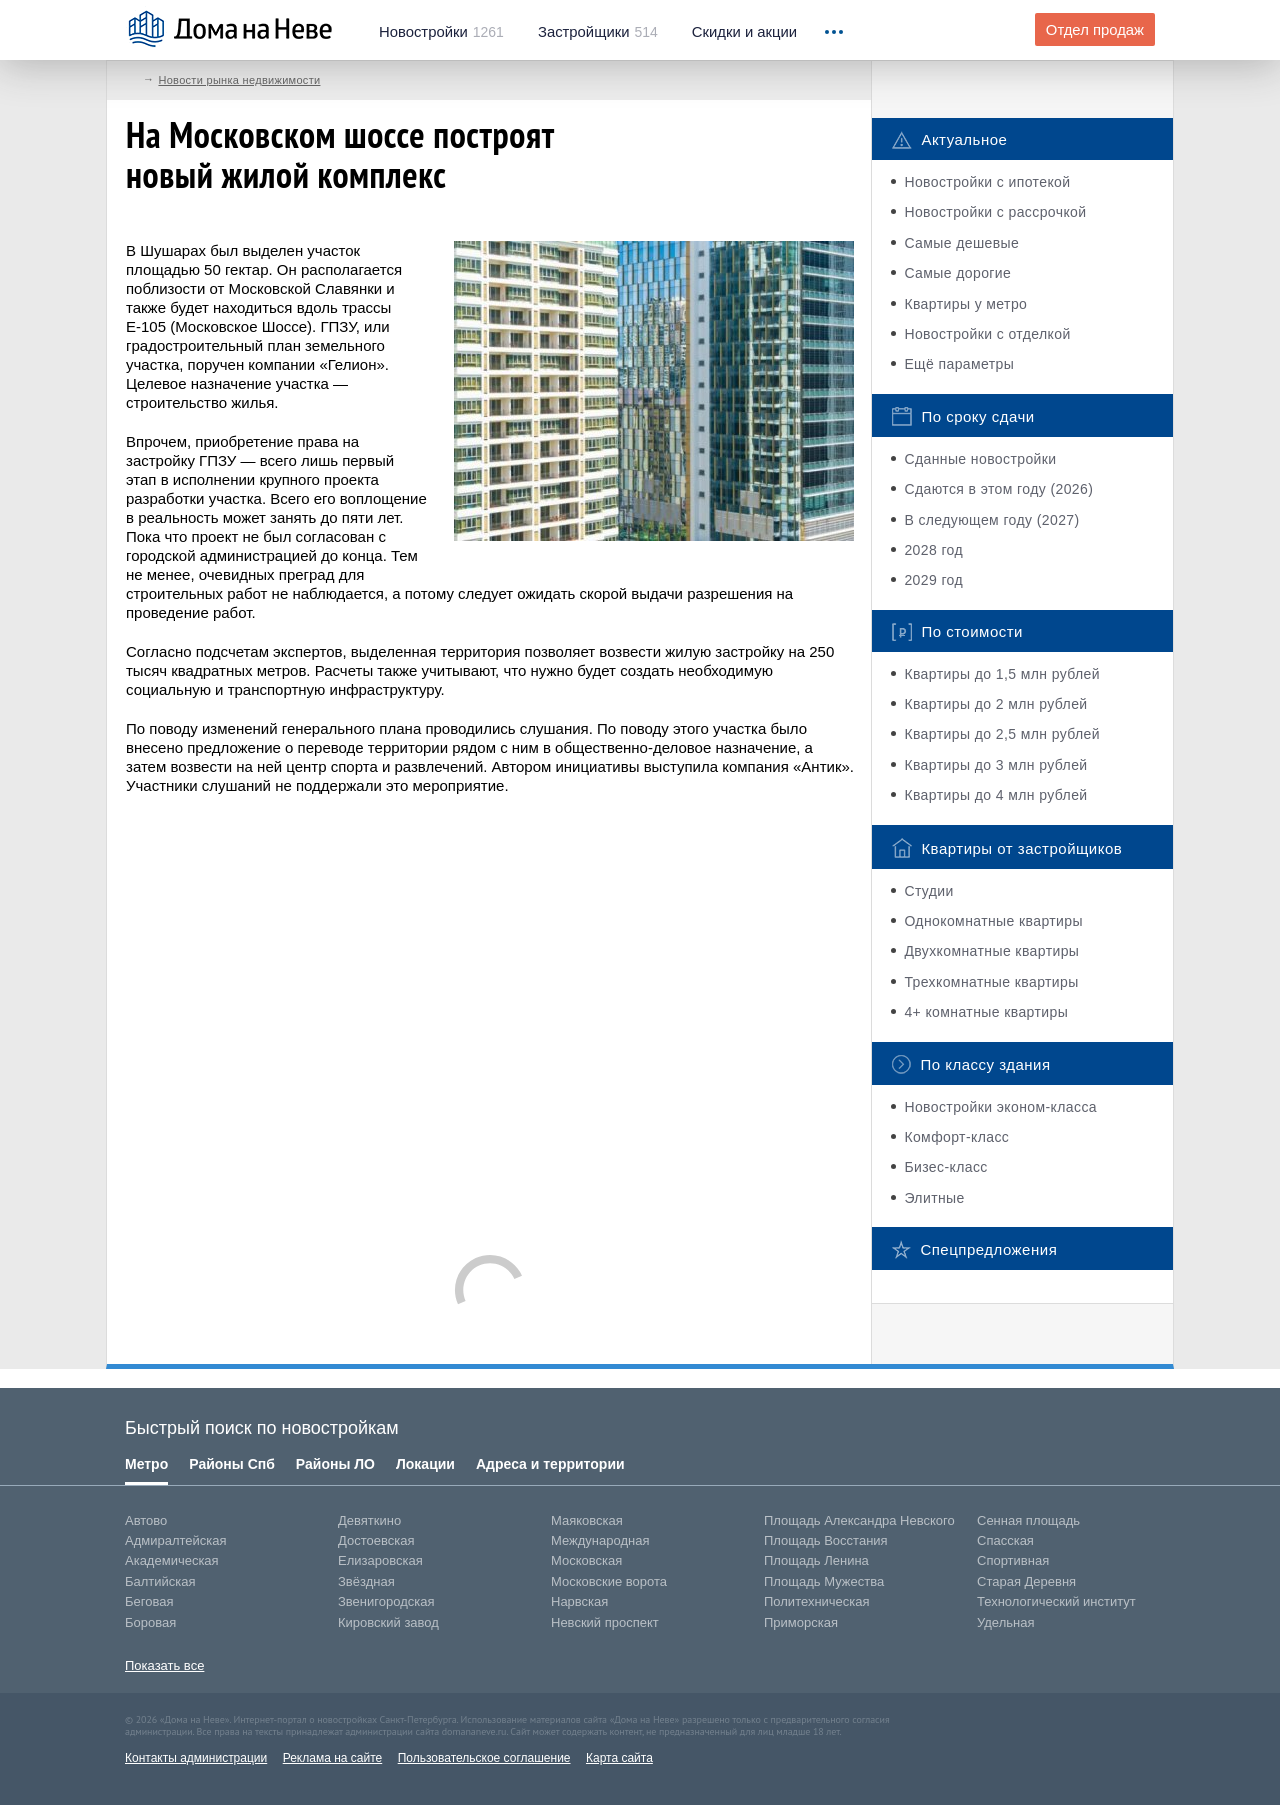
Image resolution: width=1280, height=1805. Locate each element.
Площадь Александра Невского (859, 1520)
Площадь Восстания (826, 1540)
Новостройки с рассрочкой (995, 212)
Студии (928, 891)
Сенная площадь (1028, 1520)
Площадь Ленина (816, 1560)
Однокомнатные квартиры (993, 921)
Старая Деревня (1026, 1581)
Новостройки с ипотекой (987, 182)
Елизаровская (380, 1560)
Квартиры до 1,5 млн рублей (1002, 674)
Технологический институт (1056, 1601)
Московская (586, 1560)
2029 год (933, 580)
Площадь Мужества (824, 1581)
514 (598, 32)
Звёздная (366, 1581)
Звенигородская (386, 1601)
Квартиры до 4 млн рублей (995, 795)
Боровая (150, 1622)
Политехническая (817, 1601)
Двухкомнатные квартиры (991, 951)
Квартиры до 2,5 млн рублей (1002, 734)
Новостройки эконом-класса (1000, 1107)
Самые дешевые (961, 243)
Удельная (1005, 1622)
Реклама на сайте (333, 1758)
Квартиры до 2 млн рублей (995, 704)
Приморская (801, 1622)
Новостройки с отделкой (987, 334)
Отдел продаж (1095, 30)
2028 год (933, 550)
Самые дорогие (957, 273)
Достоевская (376, 1540)
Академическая (172, 1560)
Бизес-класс (945, 1167)
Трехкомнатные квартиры (991, 982)
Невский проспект (605, 1622)
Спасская (1005, 1540)
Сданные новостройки (980, 459)
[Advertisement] (490, 1015)
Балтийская (160, 1581)
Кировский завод (388, 1622)
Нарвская (579, 1601)
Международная (600, 1540)
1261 (441, 32)
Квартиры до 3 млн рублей (995, 765)
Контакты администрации (196, 1758)
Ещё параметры (959, 364)
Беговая (149, 1601)
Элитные (934, 1198)
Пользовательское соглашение (484, 1758)
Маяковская (587, 1520)
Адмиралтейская (176, 1540)
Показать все (164, 1665)
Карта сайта (619, 1758)
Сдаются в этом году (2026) (998, 489)
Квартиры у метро (965, 304)
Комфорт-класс (956, 1137)
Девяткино (369, 1520)
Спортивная (1013, 1560)
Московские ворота (609, 1581)
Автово (146, 1520)
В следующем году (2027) (991, 520)
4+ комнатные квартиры (986, 1012)
